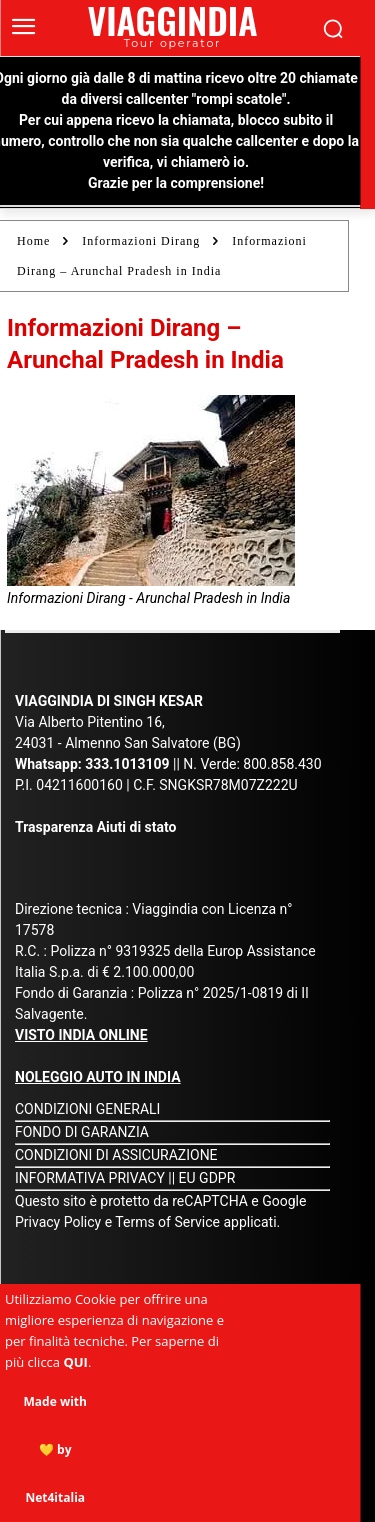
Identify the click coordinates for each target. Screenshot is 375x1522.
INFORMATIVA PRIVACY (90, 1178)
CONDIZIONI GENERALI (87, 1109)
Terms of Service (167, 1222)
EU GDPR (207, 1178)
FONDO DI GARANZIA (82, 1132)
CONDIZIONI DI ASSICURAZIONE (116, 1155)
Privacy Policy (60, 1222)
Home (33, 241)
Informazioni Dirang (141, 241)
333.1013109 (127, 764)
